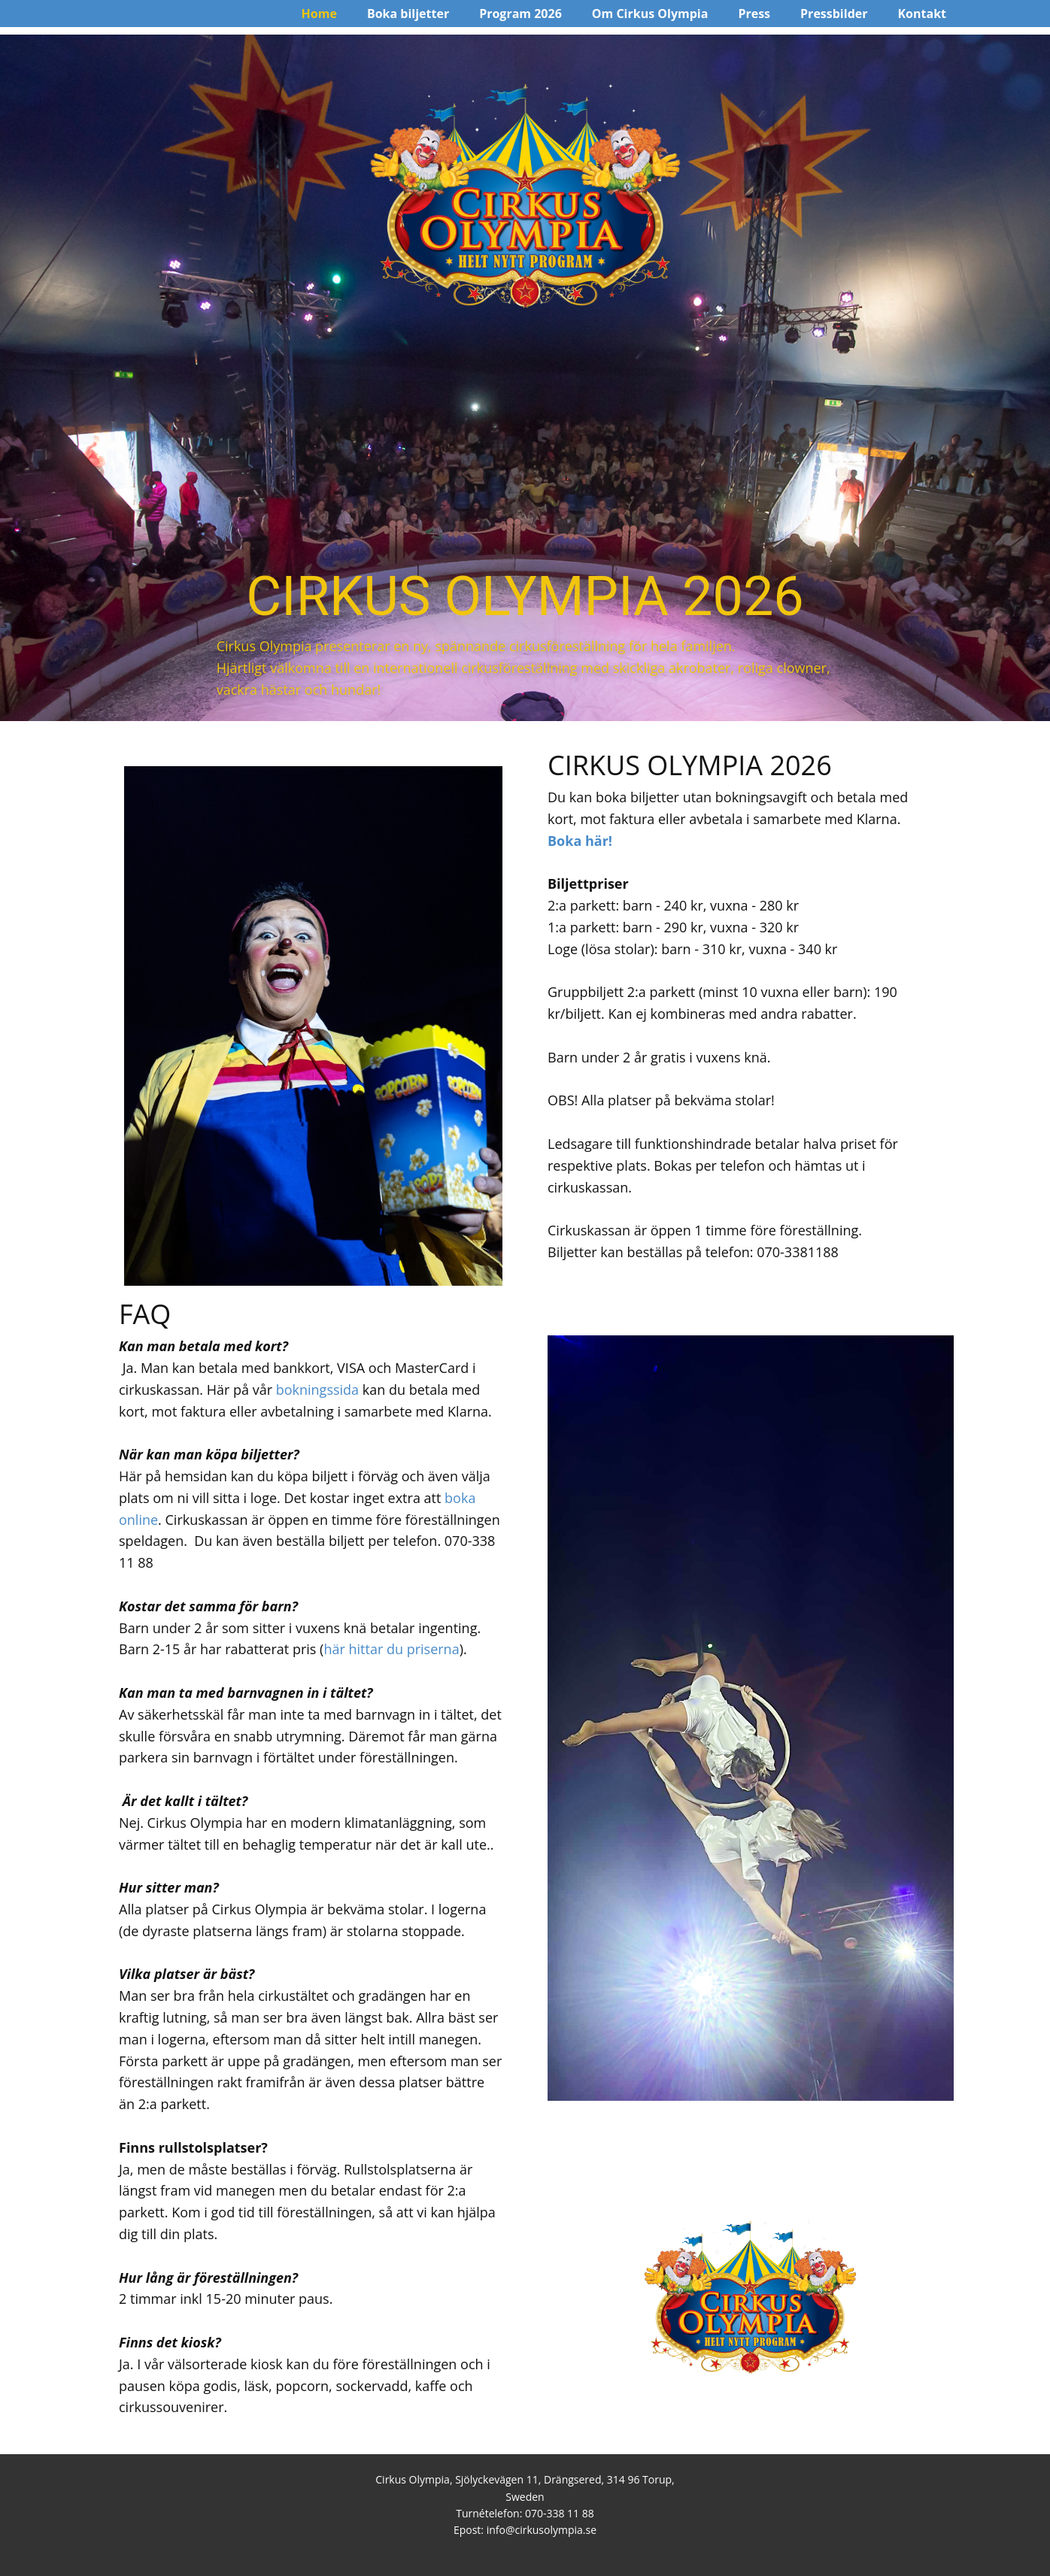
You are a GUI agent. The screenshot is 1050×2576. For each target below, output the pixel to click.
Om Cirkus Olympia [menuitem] (650, 13)
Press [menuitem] (754, 13)
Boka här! (582, 841)
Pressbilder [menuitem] (833, 13)
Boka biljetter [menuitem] (408, 13)
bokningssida (317, 1389)
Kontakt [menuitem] (921, 13)
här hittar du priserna (391, 1649)
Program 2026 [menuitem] (520, 13)
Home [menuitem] (319, 13)
